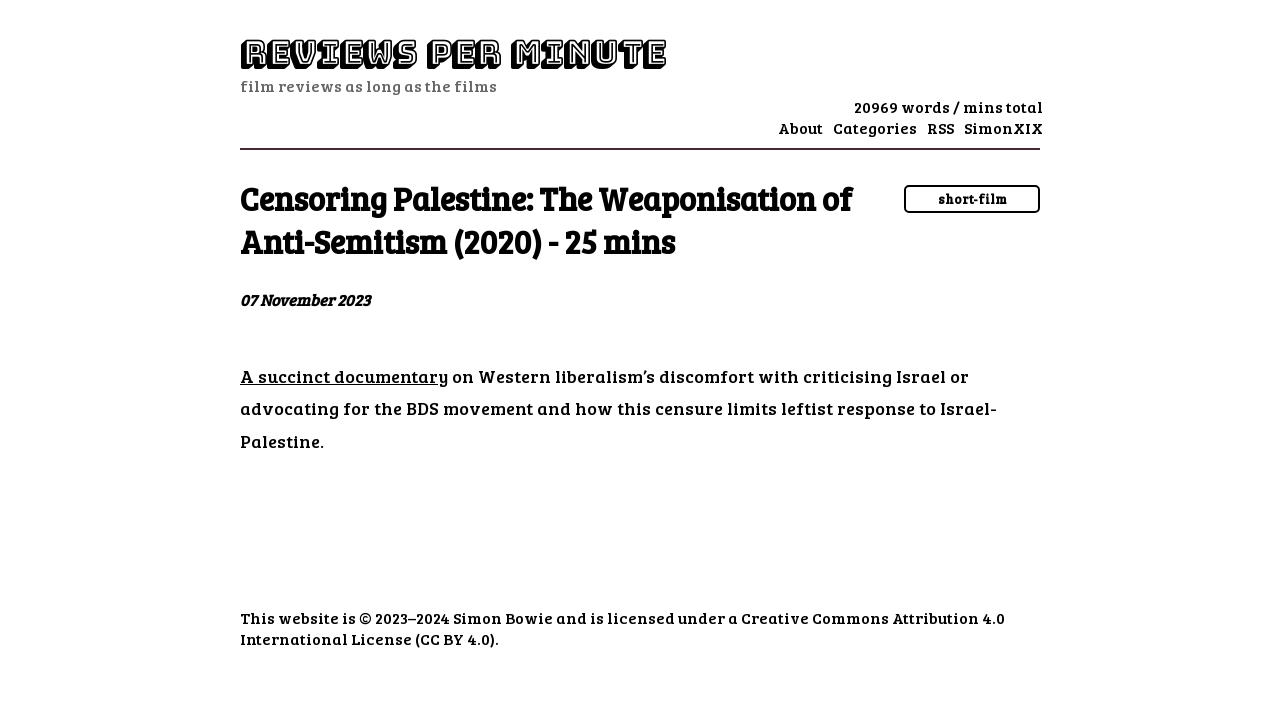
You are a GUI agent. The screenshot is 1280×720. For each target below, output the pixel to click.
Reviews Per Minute (452, 53)
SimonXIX (1003, 127)
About (800, 127)
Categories (875, 127)
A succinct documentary (344, 376)
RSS (940, 127)
